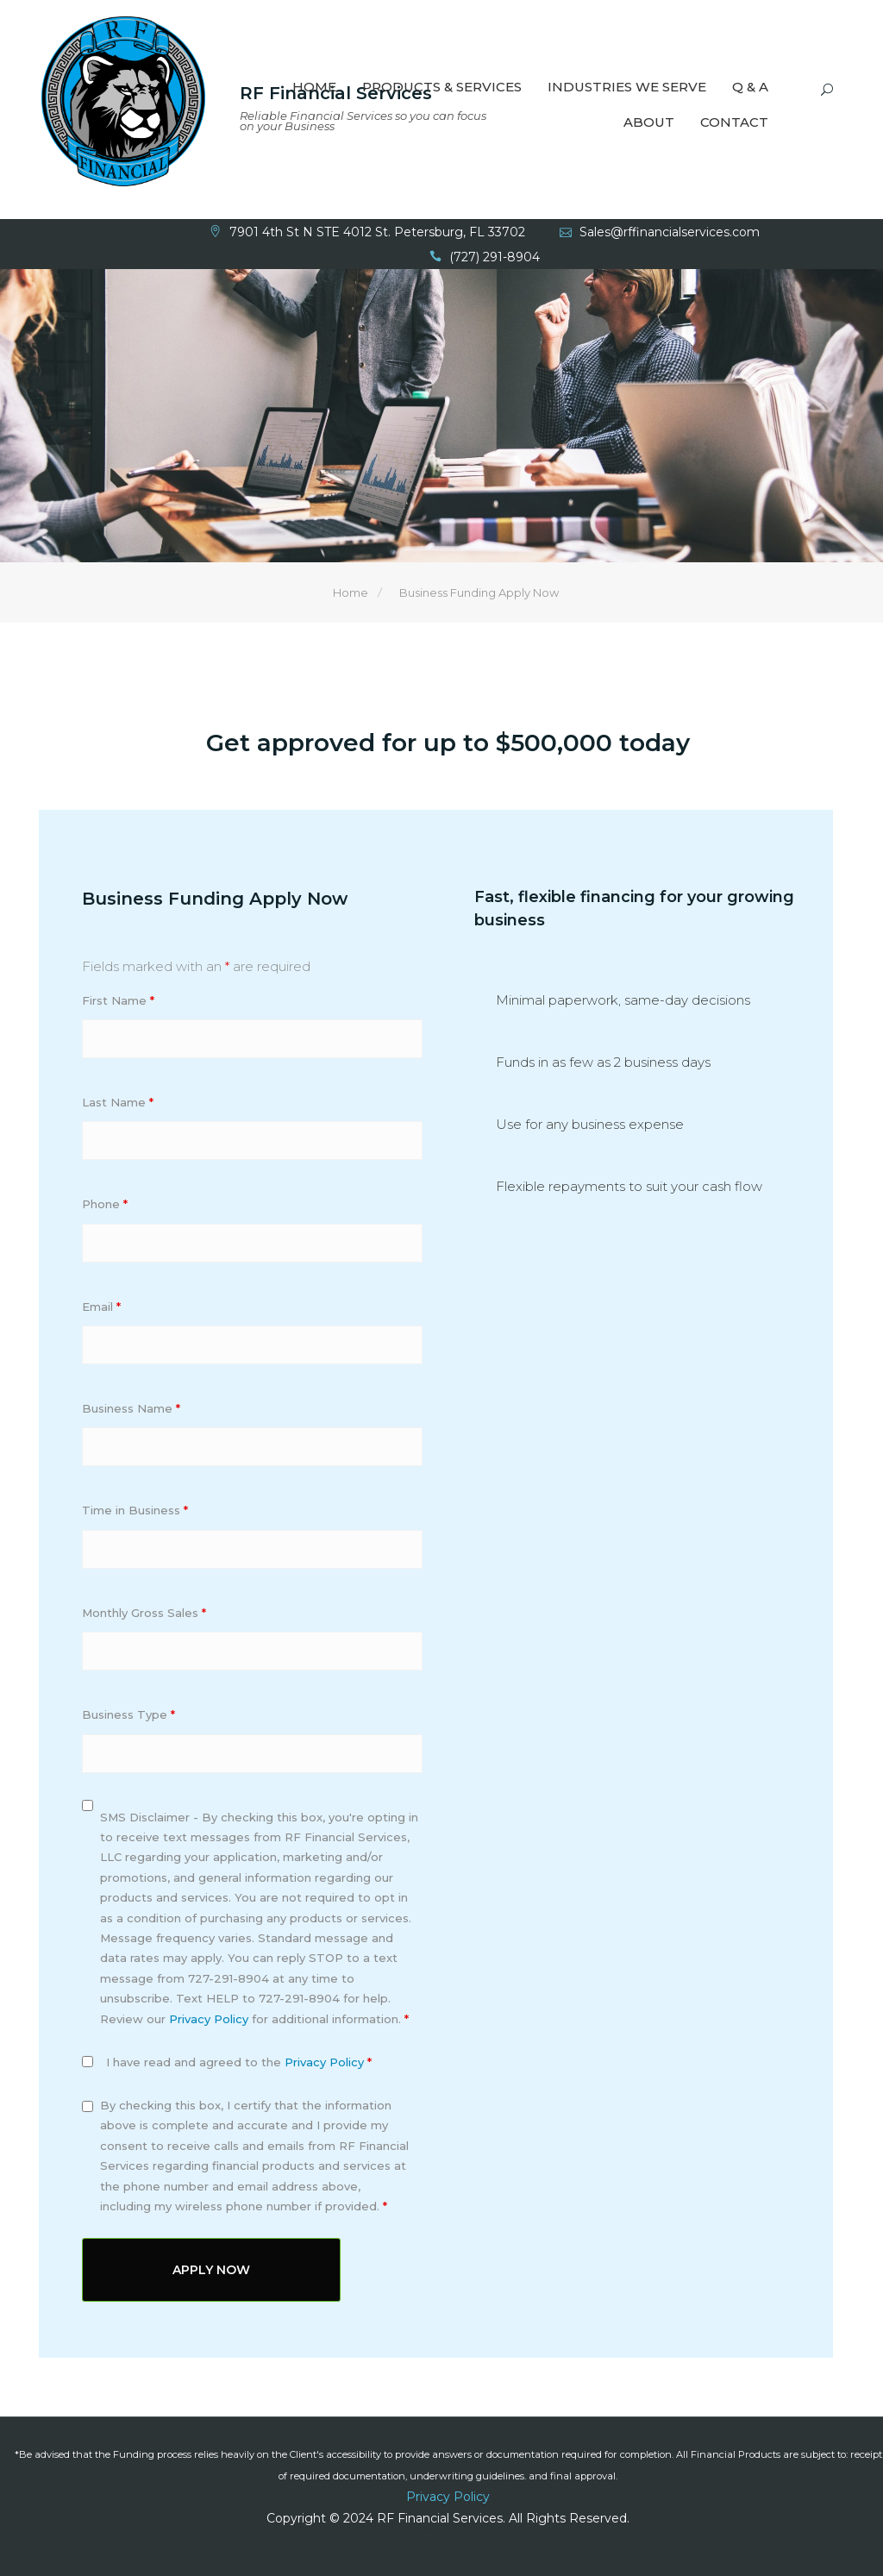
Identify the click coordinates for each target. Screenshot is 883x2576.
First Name (118, 1001)
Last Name (117, 1104)
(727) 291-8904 (494, 258)
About (648, 124)
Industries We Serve (627, 88)
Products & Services (442, 88)
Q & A (750, 88)
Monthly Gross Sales (144, 1614)
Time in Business (135, 1512)
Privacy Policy (208, 2020)
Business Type (128, 1716)
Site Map (448, 2528)
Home (314, 88)
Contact (734, 124)
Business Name (131, 1410)
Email (101, 1308)
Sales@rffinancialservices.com (669, 233)
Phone (105, 1206)
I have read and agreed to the (239, 2064)
